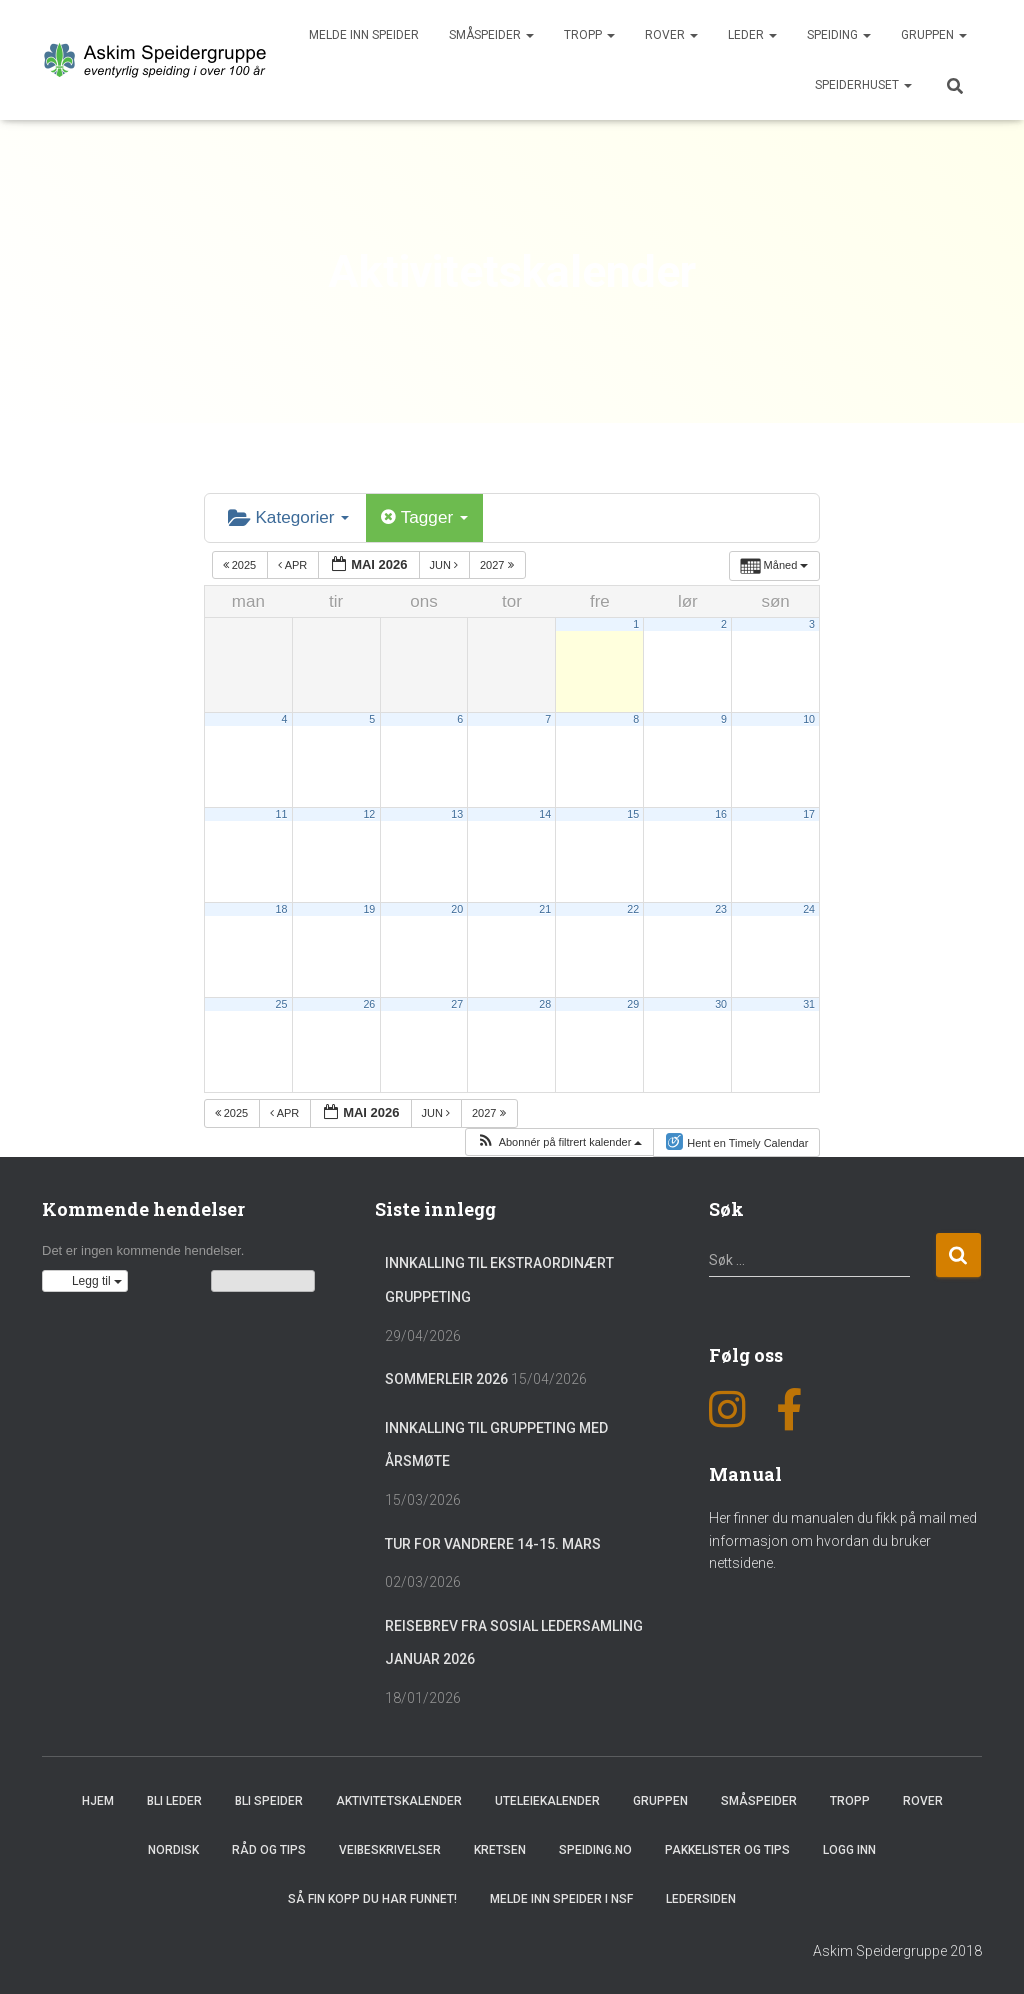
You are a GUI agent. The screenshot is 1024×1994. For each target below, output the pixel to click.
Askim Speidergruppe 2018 (897, 1949)
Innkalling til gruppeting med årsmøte (496, 1443)
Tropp (589, 35)
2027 (498, 563)
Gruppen (934, 35)
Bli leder (174, 1799)
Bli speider (269, 1799)
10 (809, 717)
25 (281, 1002)
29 (633, 1002)
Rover (671, 35)
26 (369, 1002)
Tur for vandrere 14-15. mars (493, 1542)
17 (809, 812)
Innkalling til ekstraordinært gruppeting (499, 1279)
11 (281, 812)
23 (721, 907)
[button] (559, 1140)
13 (457, 812)
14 (545, 812)
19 (369, 907)
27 (457, 1002)
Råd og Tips (269, 1849)
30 (721, 1002)
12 (369, 812)
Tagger (414, 516)
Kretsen (500, 1849)
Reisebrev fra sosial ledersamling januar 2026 (514, 1641)
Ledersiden (701, 1898)
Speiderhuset (863, 85)
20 (457, 907)
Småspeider (491, 35)
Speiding (839, 35)
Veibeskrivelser (390, 1849)
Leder (752, 35)
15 (633, 812)
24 (809, 907)
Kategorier (285, 516)
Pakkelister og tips (727, 1849)
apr (294, 563)
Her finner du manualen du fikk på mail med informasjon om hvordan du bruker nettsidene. (843, 1538)
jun (446, 563)
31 (809, 1002)
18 (281, 907)
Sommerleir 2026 (446, 1378)
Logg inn (849, 1849)
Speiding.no (595, 1849)
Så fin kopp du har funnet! (372, 1898)
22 (633, 907)
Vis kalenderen (263, 1280)
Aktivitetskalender (399, 1799)
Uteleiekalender (547, 1799)
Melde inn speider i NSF (561, 1898)
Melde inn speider (364, 35)
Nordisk (173, 1849)
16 (721, 812)
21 (545, 907)
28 (545, 1002)
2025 (241, 563)
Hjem (98, 1799)
